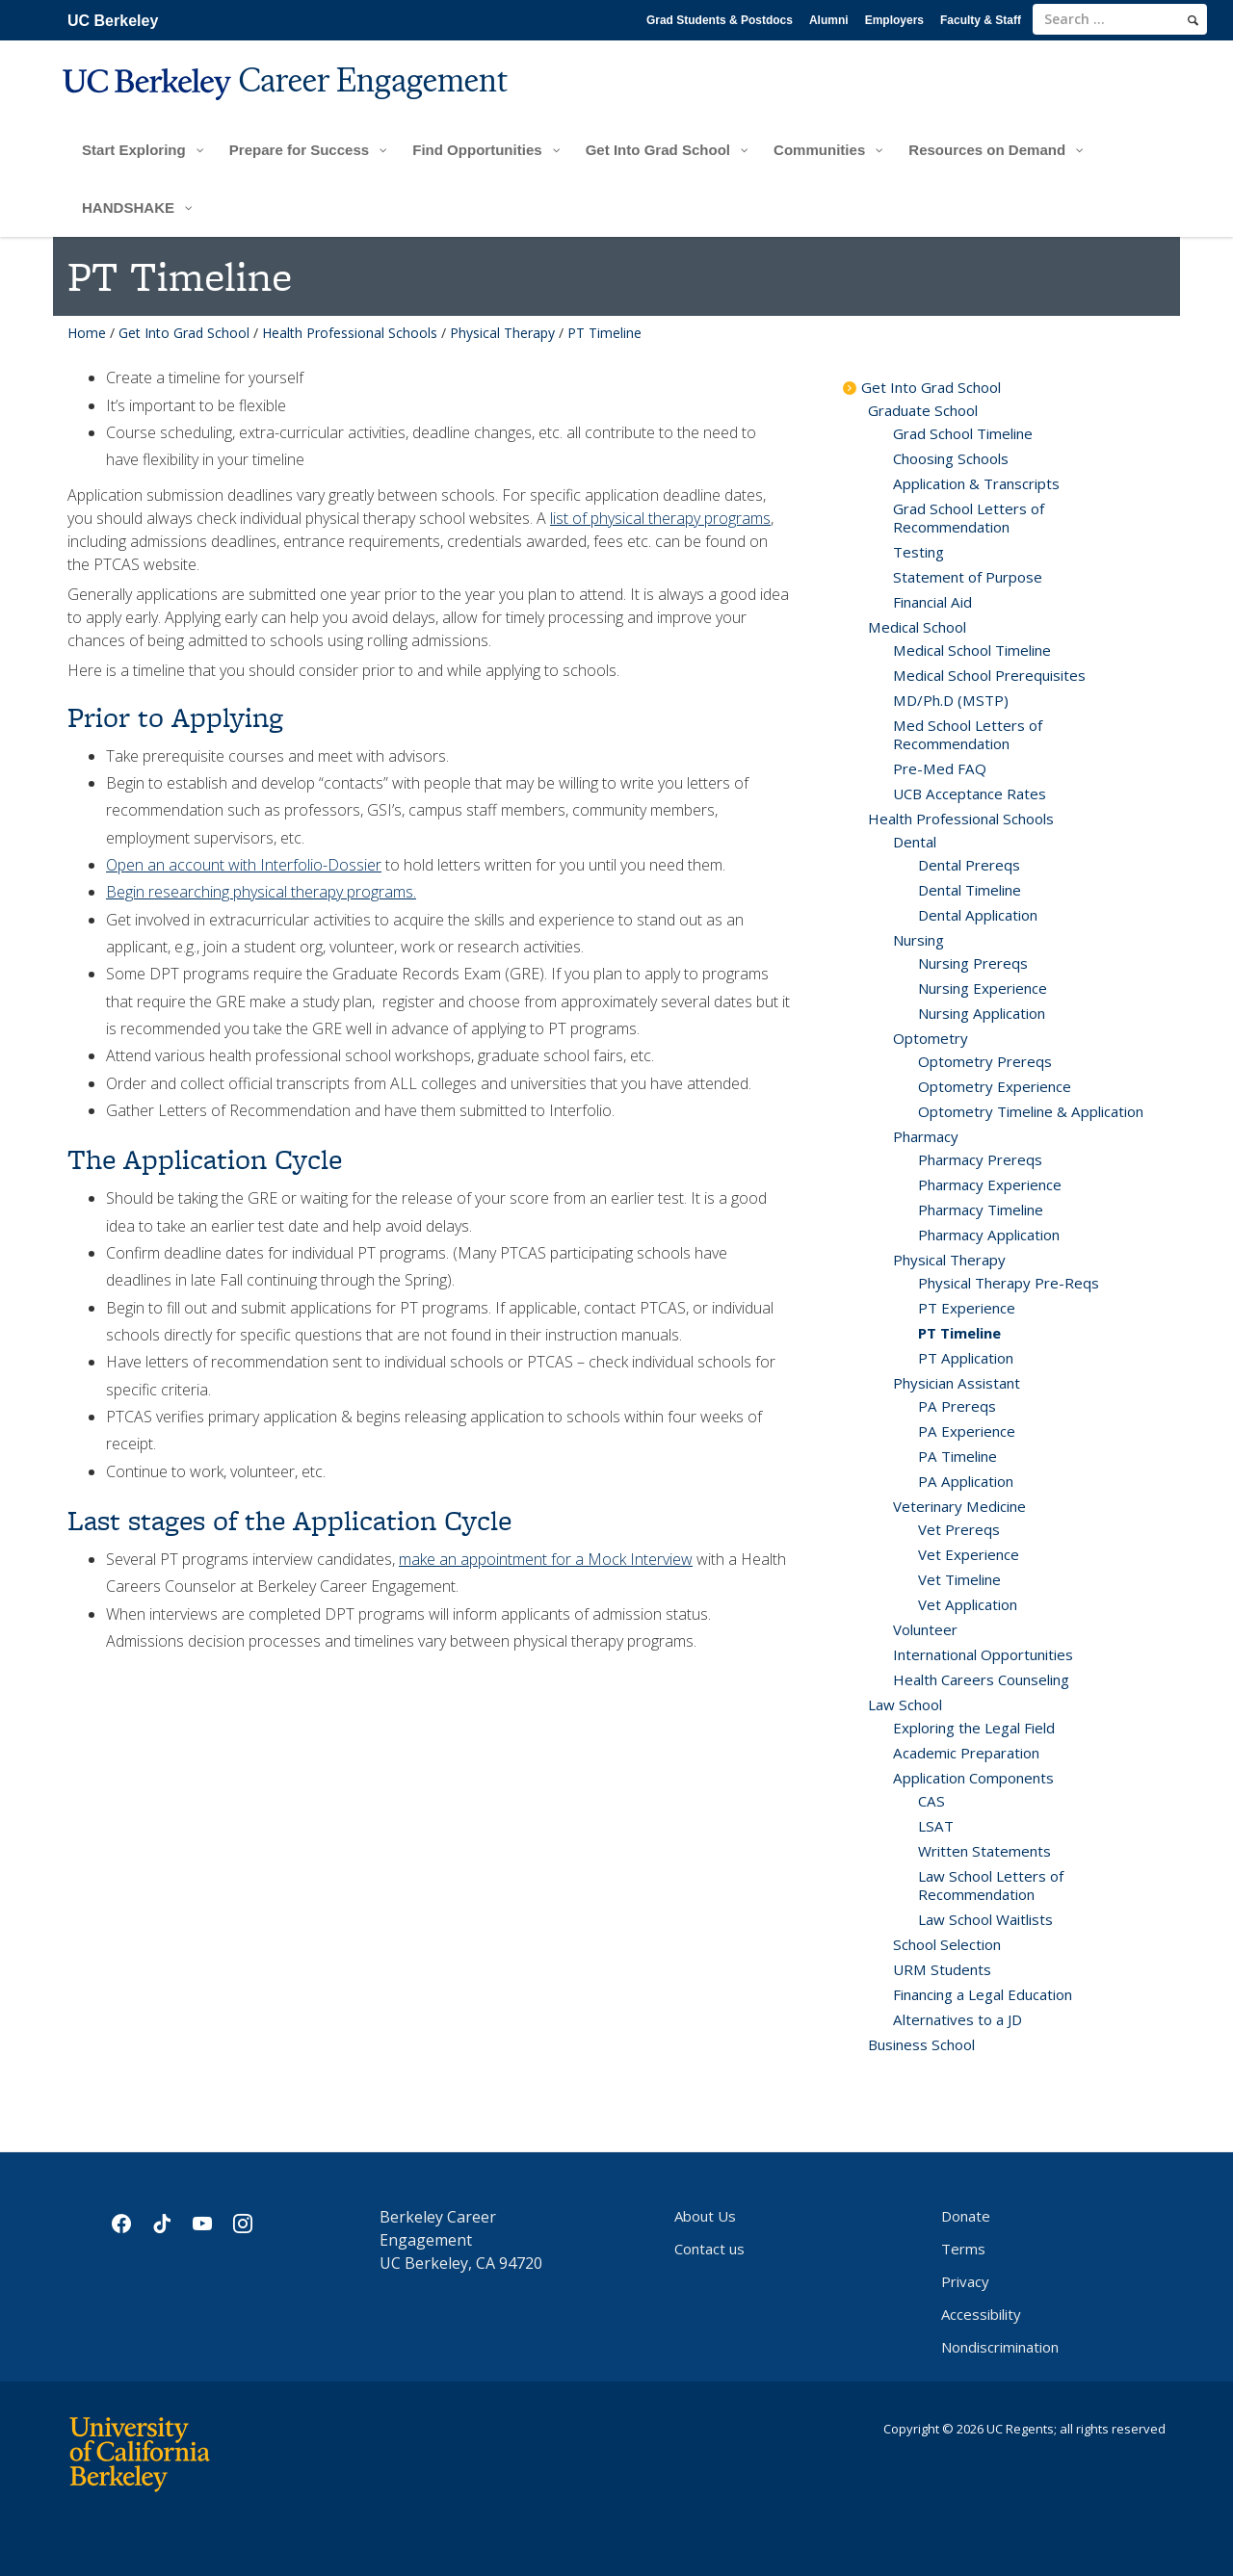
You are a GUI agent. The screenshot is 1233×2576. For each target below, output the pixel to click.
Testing (918, 551)
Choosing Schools (951, 458)
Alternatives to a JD (957, 2019)
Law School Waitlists (985, 1919)
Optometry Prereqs (985, 1061)
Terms (963, 2248)
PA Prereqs (957, 1406)
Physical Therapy (502, 333)
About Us (705, 2215)
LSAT (936, 1825)
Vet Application (967, 1604)
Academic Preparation (966, 1752)
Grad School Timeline (963, 433)
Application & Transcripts (976, 483)
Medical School (917, 627)
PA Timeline (957, 1456)
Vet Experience (968, 1554)
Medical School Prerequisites (989, 675)
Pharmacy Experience (990, 1184)
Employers (894, 20)
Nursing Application (981, 1013)
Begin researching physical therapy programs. (261, 891)
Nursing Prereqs (973, 963)
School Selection (947, 1944)
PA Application (965, 1481)
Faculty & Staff (980, 20)
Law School (905, 1704)
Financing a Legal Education (982, 1994)
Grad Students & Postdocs (719, 20)
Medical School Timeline (972, 650)
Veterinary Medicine (959, 1506)
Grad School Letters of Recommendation (968, 517)
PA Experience (966, 1431)
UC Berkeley (112, 21)
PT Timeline (959, 1332)
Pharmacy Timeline (980, 1209)
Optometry (930, 1038)
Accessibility (981, 2314)
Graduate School (923, 410)
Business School (921, 2044)
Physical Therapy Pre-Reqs (1008, 1282)
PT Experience (966, 1307)
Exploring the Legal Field (974, 1727)
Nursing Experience (982, 988)
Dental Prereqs (969, 864)
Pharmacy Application (989, 1234)
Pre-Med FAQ (939, 768)
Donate (965, 2215)
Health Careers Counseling (981, 1679)
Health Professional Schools (349, 333)
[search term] (1120, 19)
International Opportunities (983, 1654)
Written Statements (984, 1850)
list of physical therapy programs (660, 518)
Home (86, 333)
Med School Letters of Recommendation (967, 734)
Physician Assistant (956, 1382)
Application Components (973, 1777)
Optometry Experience (994, 1086)
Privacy (965, 2281)
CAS (931, 1800)
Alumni (829, 20)
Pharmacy (925, 1136)
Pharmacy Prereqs (980, 1159)
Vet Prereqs (959, 1529)
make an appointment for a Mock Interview (546, 1559)
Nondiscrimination (1000, 2346)
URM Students (942, 1969)
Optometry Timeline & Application (1030, 1111)
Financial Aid (932, 601)
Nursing (918, 940)
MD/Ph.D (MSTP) (951, 700)
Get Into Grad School (183, 333)
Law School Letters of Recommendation (990, 1885)
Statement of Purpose (967, 576)
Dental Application (977, 914)
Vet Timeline (959, 1579)
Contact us (709, 2248)
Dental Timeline (969, 889)
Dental (914, 841)
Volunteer (925, 1629)
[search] (1193, 20)
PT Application (965, 1357)
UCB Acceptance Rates (969, 793)
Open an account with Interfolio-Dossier (243, 864)
